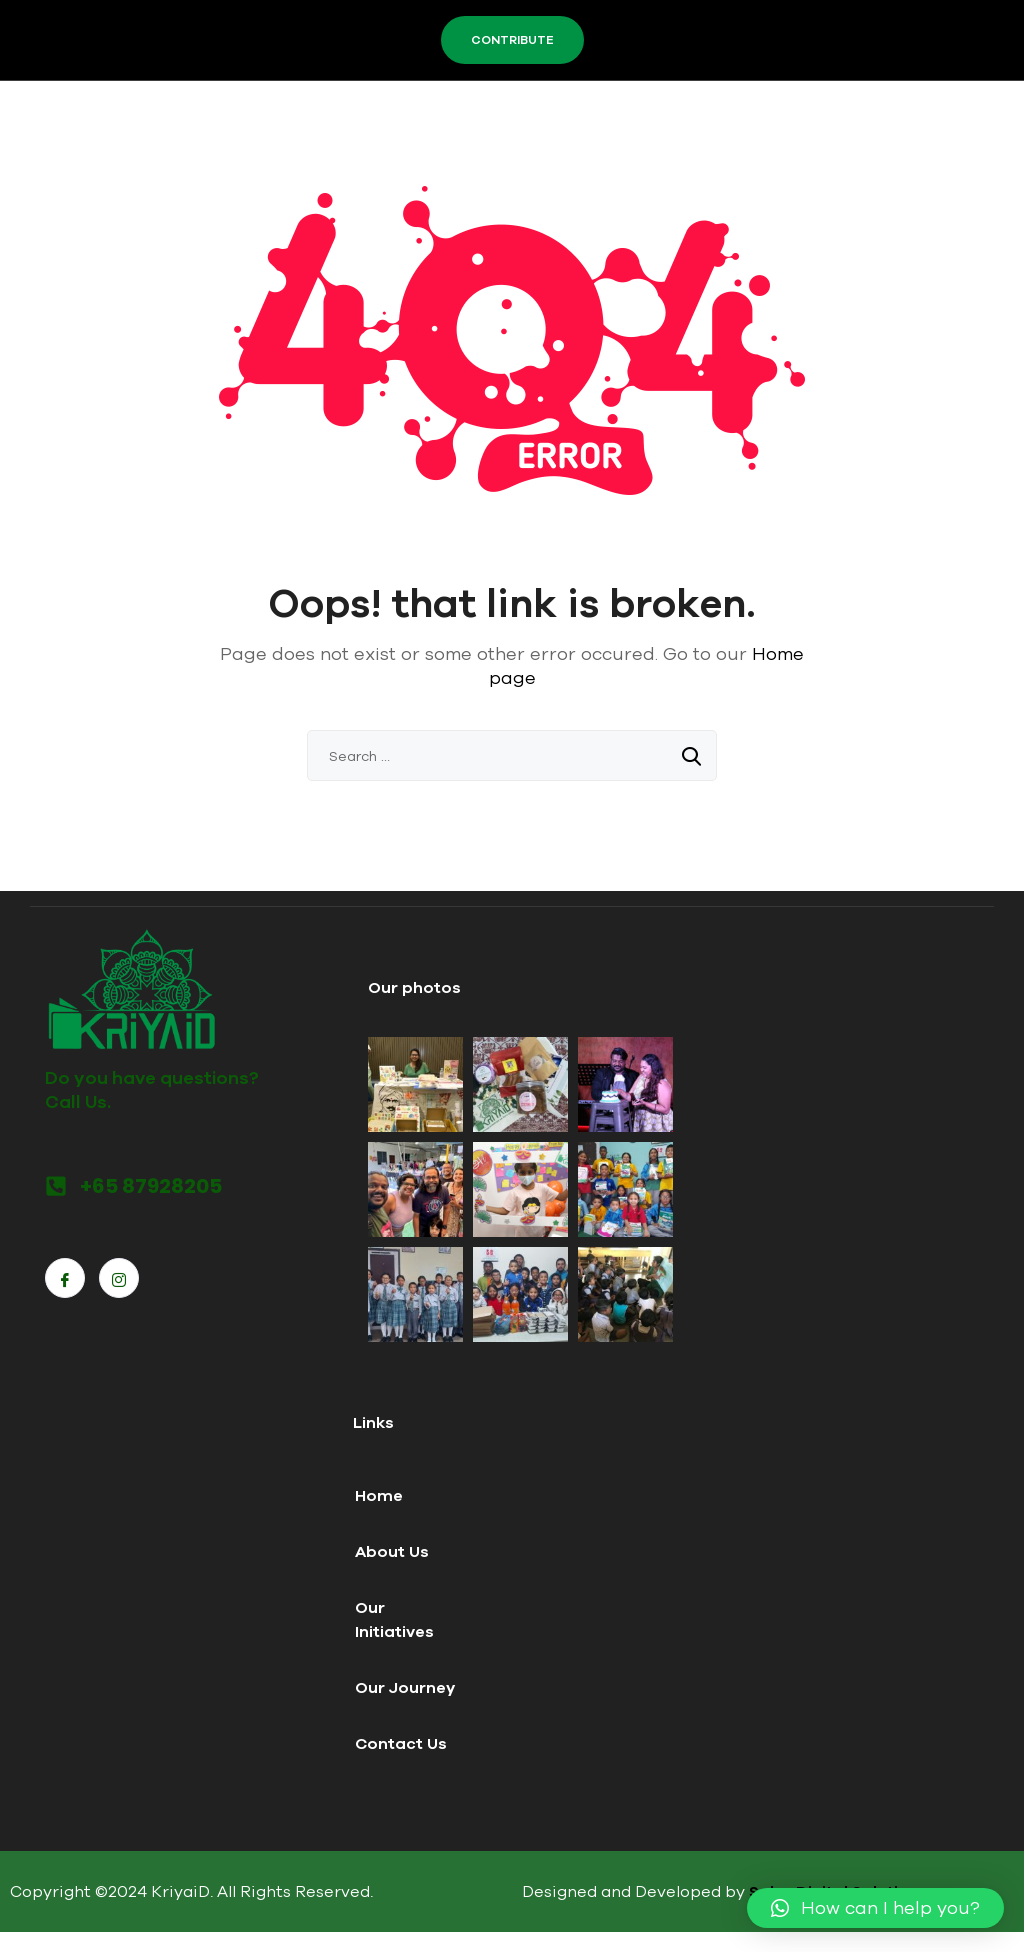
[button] (875, 1908)
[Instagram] (119, 1278)
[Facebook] (65, 1278)
